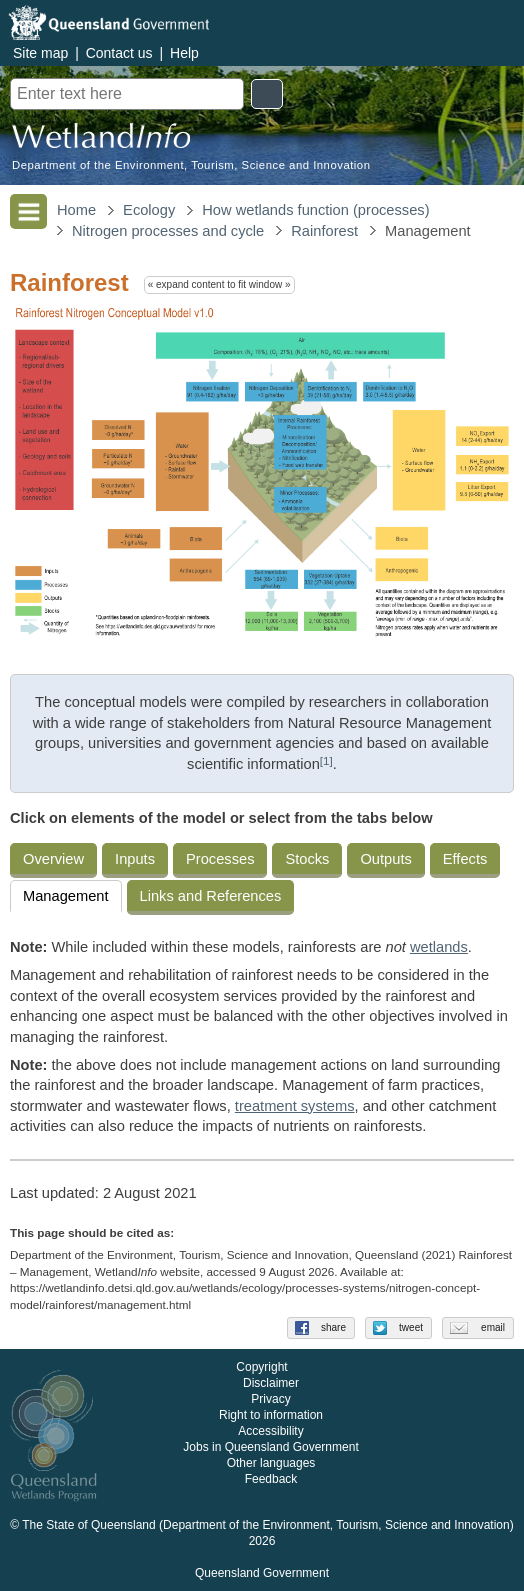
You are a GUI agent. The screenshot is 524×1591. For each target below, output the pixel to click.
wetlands (439, 947)
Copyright (261, 1367)
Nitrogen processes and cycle (168, 231)
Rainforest (324, 231)
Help (184, 53)
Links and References (211, 896)
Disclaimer (271, 1383)
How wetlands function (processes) (315, 210)
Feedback (271, 1479)
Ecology (149, 210)
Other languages (271, 1463)
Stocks (307, 859)
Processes (220, 859)
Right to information (271, 1415)
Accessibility (270, 1431)
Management (66, 896)
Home (76, 210)
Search (267, 94)
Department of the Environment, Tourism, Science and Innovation (191, 165)
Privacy (270, 1399)
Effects (465, 859)
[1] (326, 760)
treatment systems (295, 1106)
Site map (40, 53)
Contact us (119, 53)
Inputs (135, 859)
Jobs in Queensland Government (270, 1447)
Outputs (385, 859)
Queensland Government (262, 1573)
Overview (53, 859)
